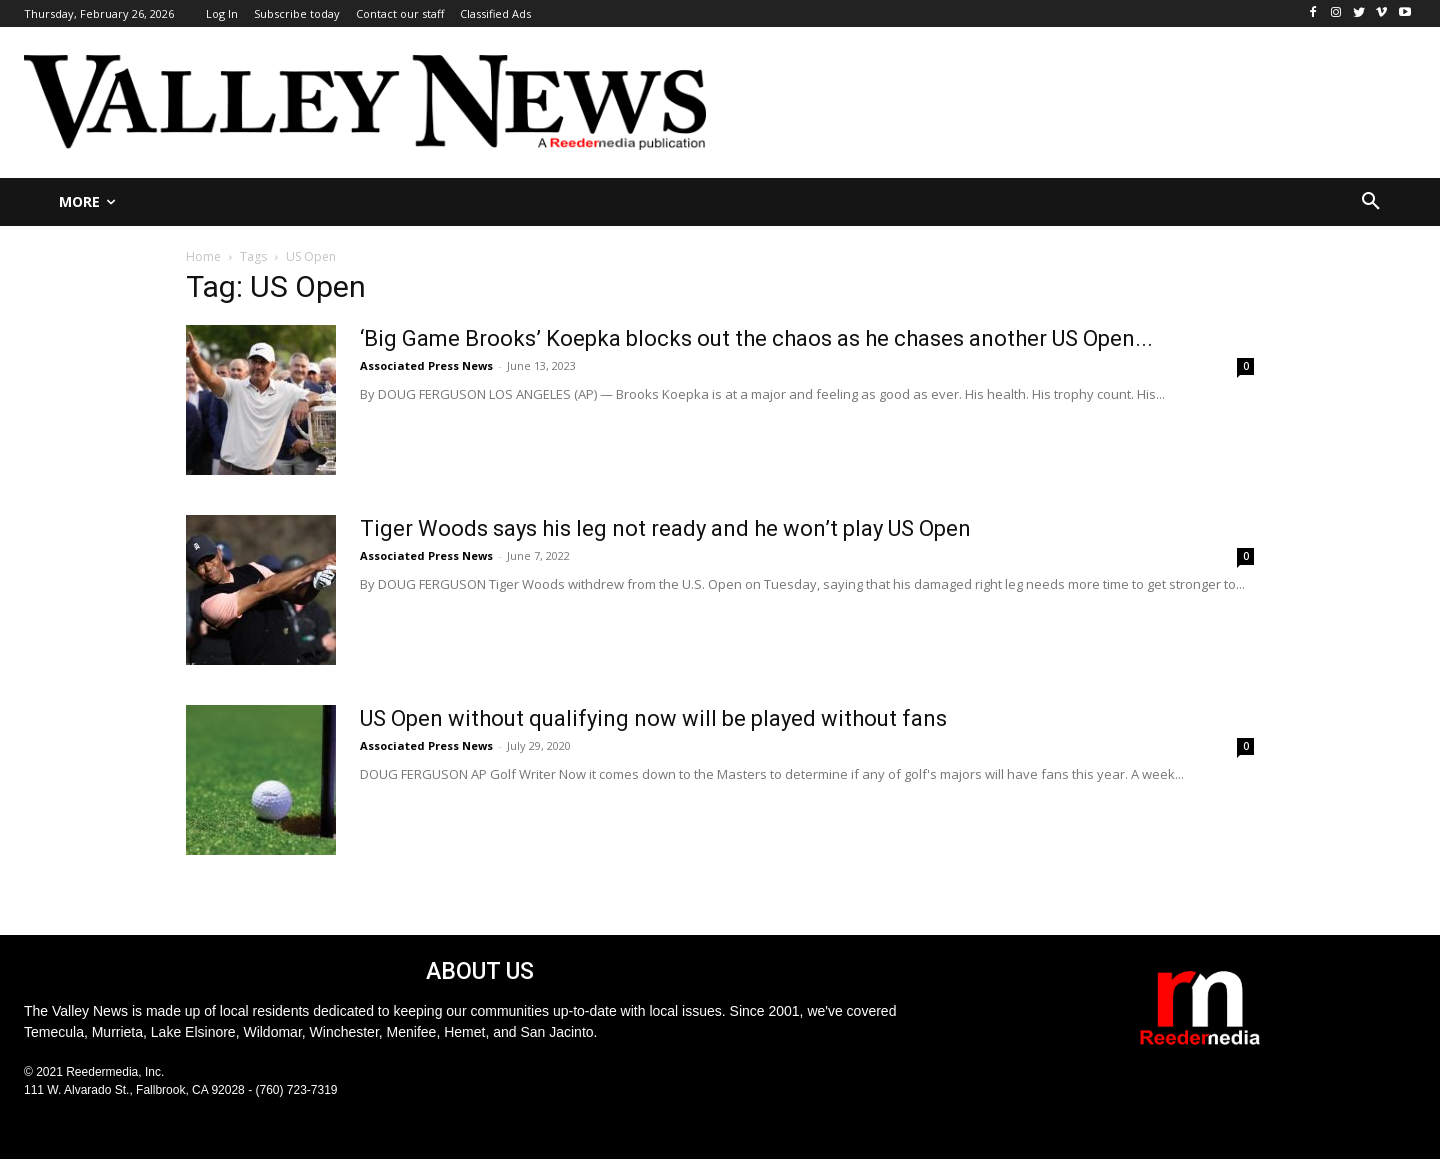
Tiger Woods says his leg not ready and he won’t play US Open (665, 528)
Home (203, 256)
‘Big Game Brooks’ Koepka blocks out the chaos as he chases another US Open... (756, 338)
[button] (1371, 202)
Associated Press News (426, 365)
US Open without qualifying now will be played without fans (653, 718)
